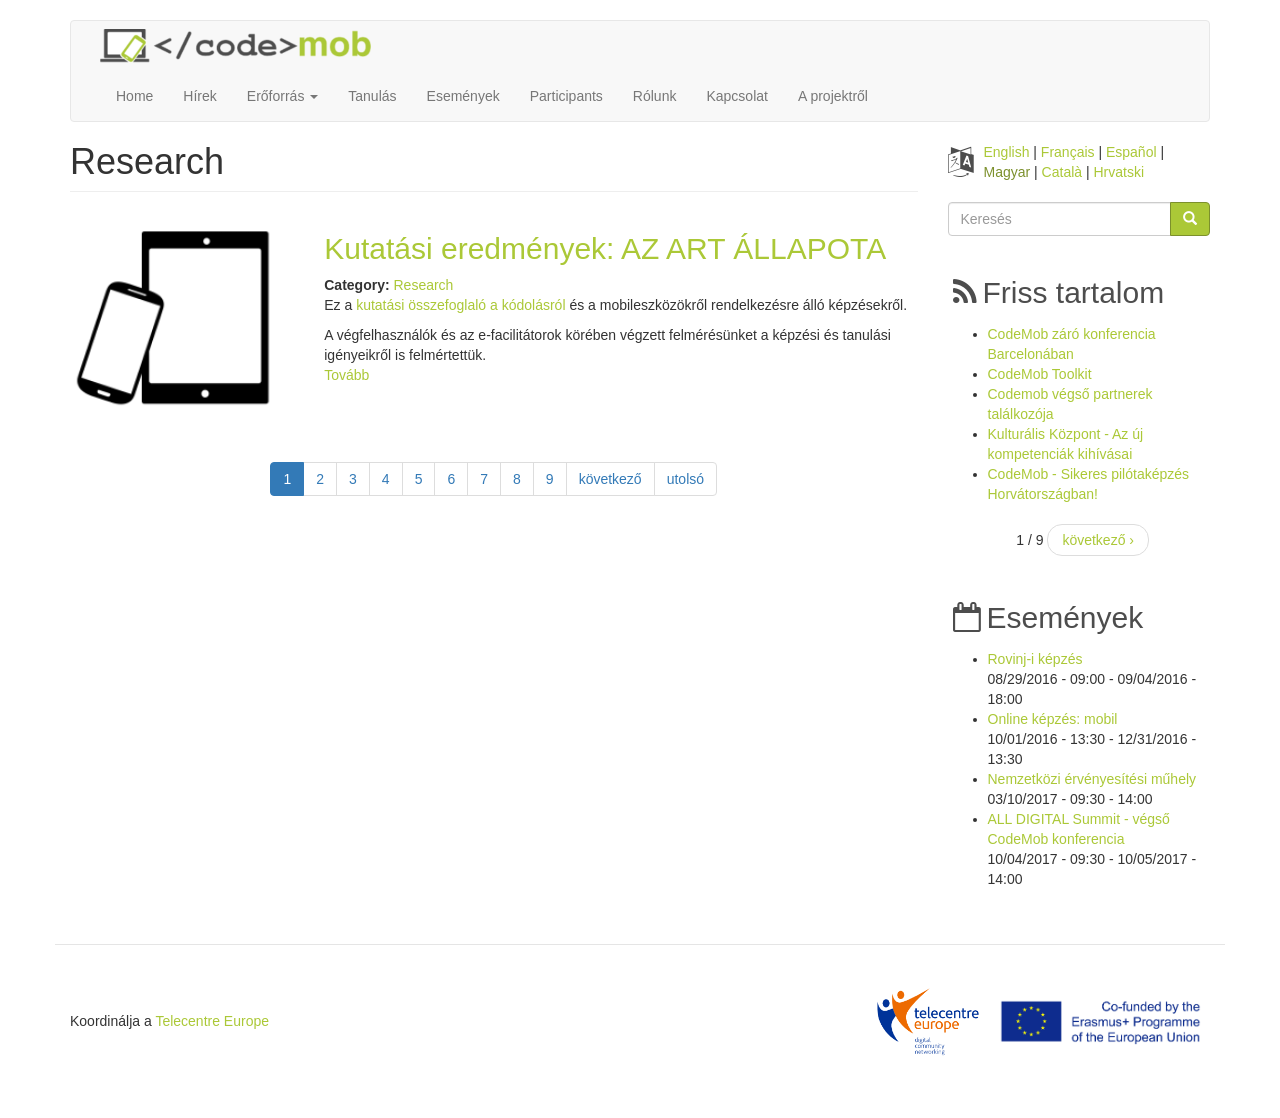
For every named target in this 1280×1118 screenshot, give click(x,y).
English (1007, 152)
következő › (1098, 540)
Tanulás (372, 96)
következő (610, 479)
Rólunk (655, 96)
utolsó (685, 479)
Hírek (199, 96)
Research (423, 285)
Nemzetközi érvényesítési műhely (1092, 779)
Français (1068, 152)
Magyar (1007, 172)
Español (1131, 152)
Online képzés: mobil (1053, 719)
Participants (566, 96)
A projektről (833, 96)
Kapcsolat (736, 96)
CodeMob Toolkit (1040, 374)
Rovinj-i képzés (1035, 659)
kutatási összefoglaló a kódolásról (462, 305)
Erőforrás (282, 96)
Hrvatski (1119, 172)
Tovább (346, 375)
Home (134, 96)
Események (463, 96)
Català (1062, 172)
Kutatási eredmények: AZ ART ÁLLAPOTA (605, 248)
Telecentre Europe (212, 1021)
